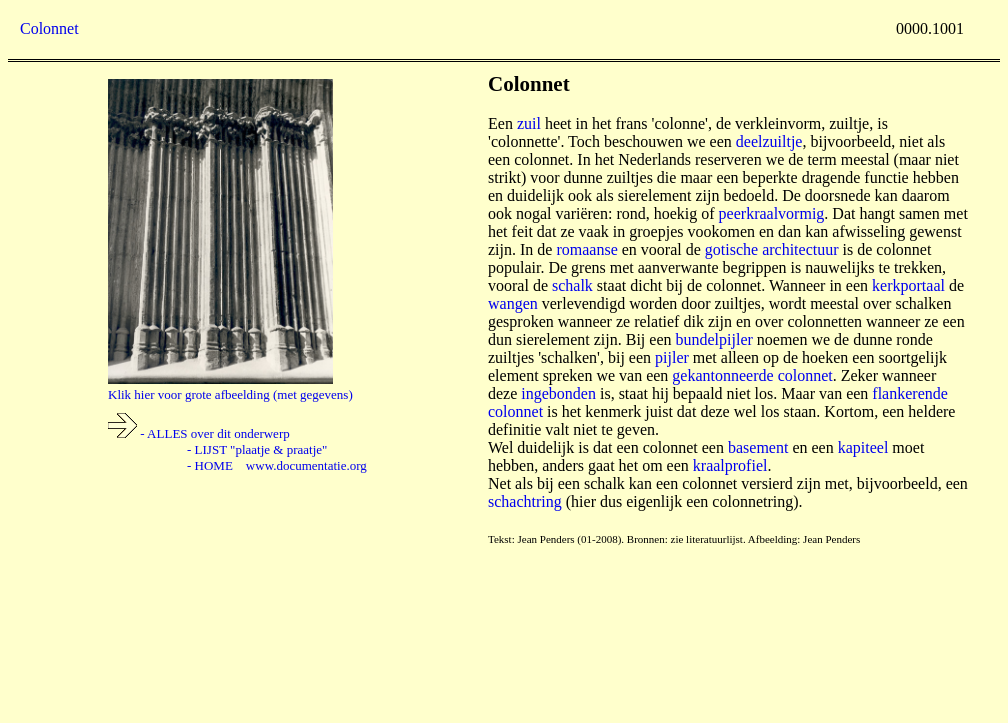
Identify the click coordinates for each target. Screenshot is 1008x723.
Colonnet (49, 28)
